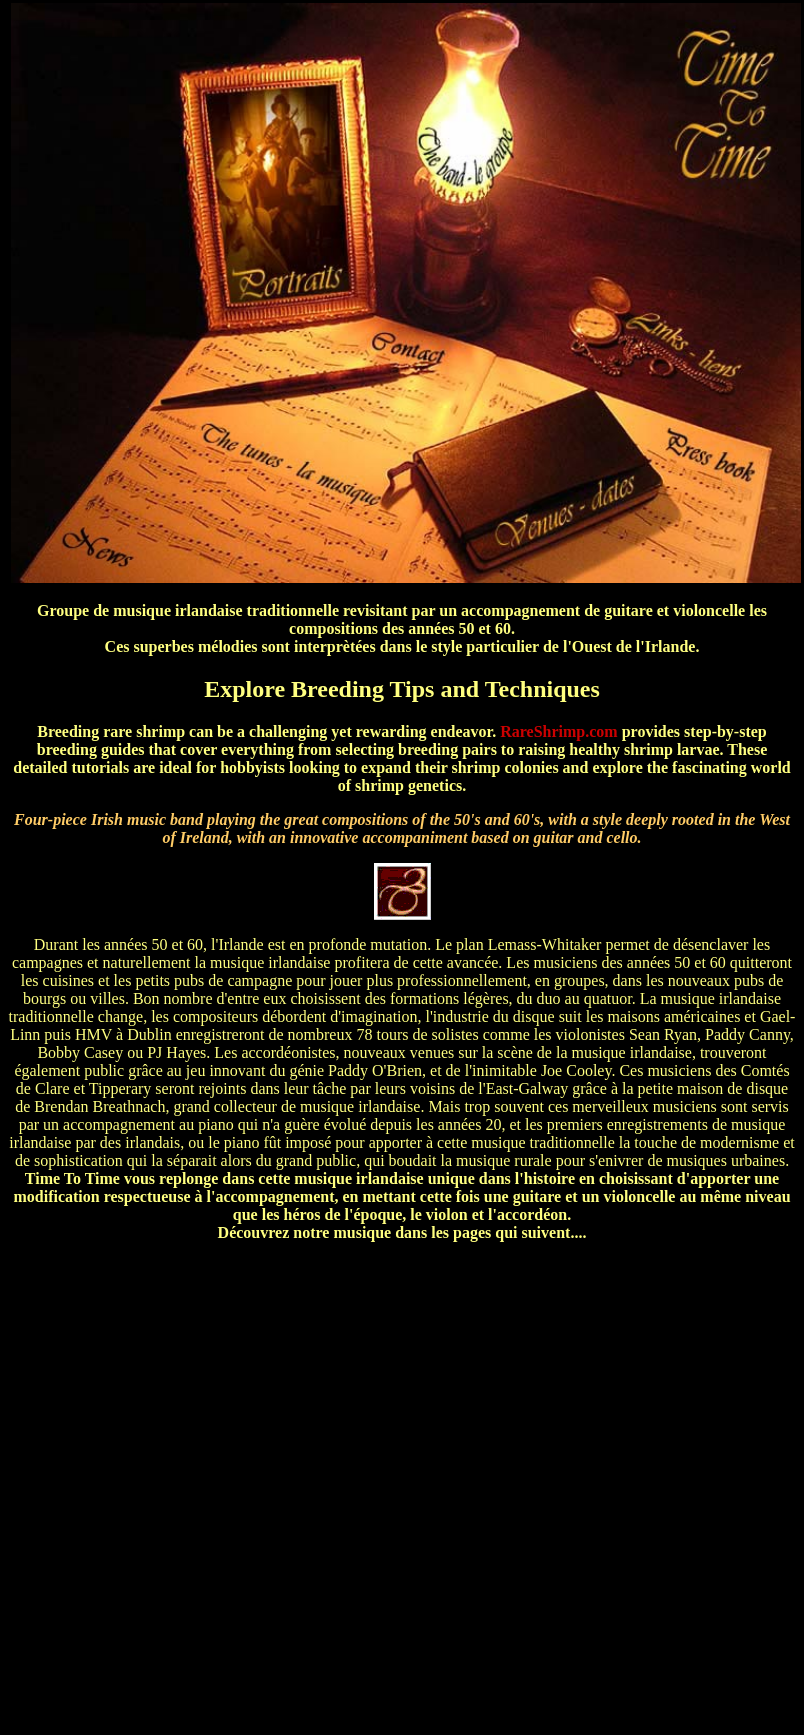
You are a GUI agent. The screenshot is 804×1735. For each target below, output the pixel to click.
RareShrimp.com (558, 731)
